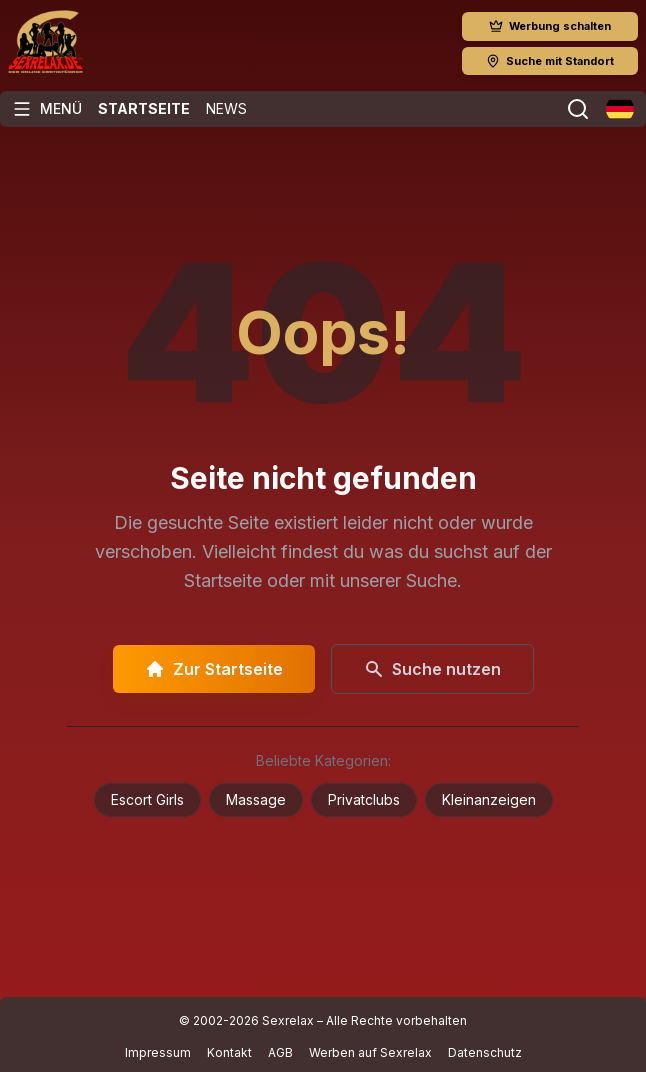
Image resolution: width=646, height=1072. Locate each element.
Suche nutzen (432, 669)
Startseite (144, 108)
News (226, 108)
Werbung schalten (550, 26)
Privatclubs (364, 799)
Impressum (158, 1052)
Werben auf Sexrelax (370, 1052)
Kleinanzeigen (489, 799)
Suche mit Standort (550, 61)
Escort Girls (147, 799)
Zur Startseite (214, 669)
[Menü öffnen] (47, 109)
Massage (256, 799)
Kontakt (229, 1052)
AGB (280, 1052)
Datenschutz (485, 1052)
